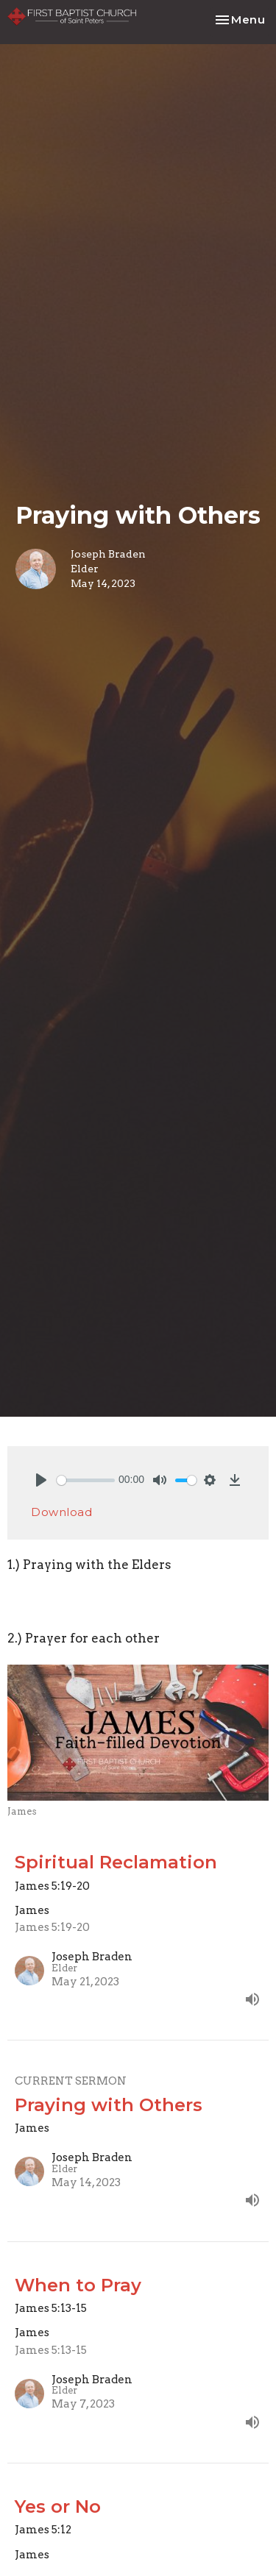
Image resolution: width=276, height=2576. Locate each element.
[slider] (86, 1480)
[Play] (41, 1480)
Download (61, 1512)
